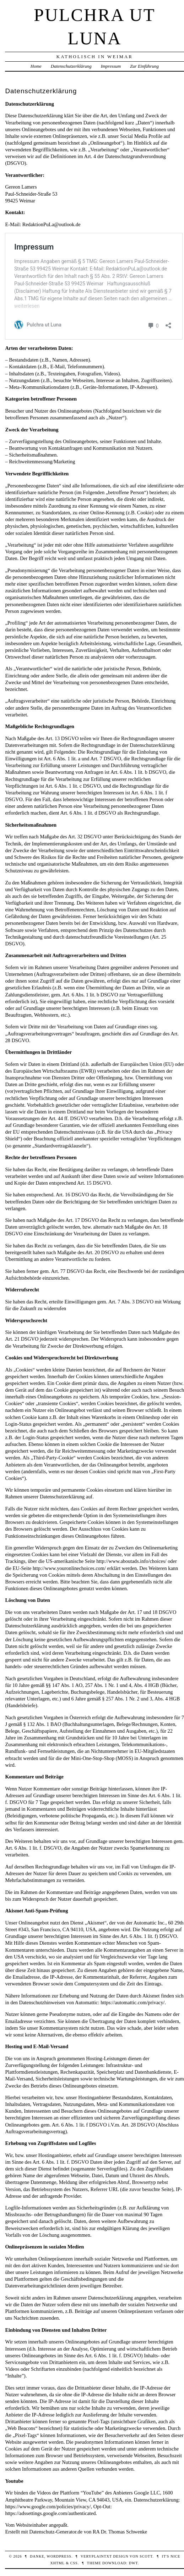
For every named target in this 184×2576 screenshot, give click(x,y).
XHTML (57, 2563)
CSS (74, 2563)
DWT (133, 2563)
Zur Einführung (144, 66)
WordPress (59, 2556)
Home (36, 66)
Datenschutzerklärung (71, 66)
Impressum (111, 66)
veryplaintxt (96, 2556)
